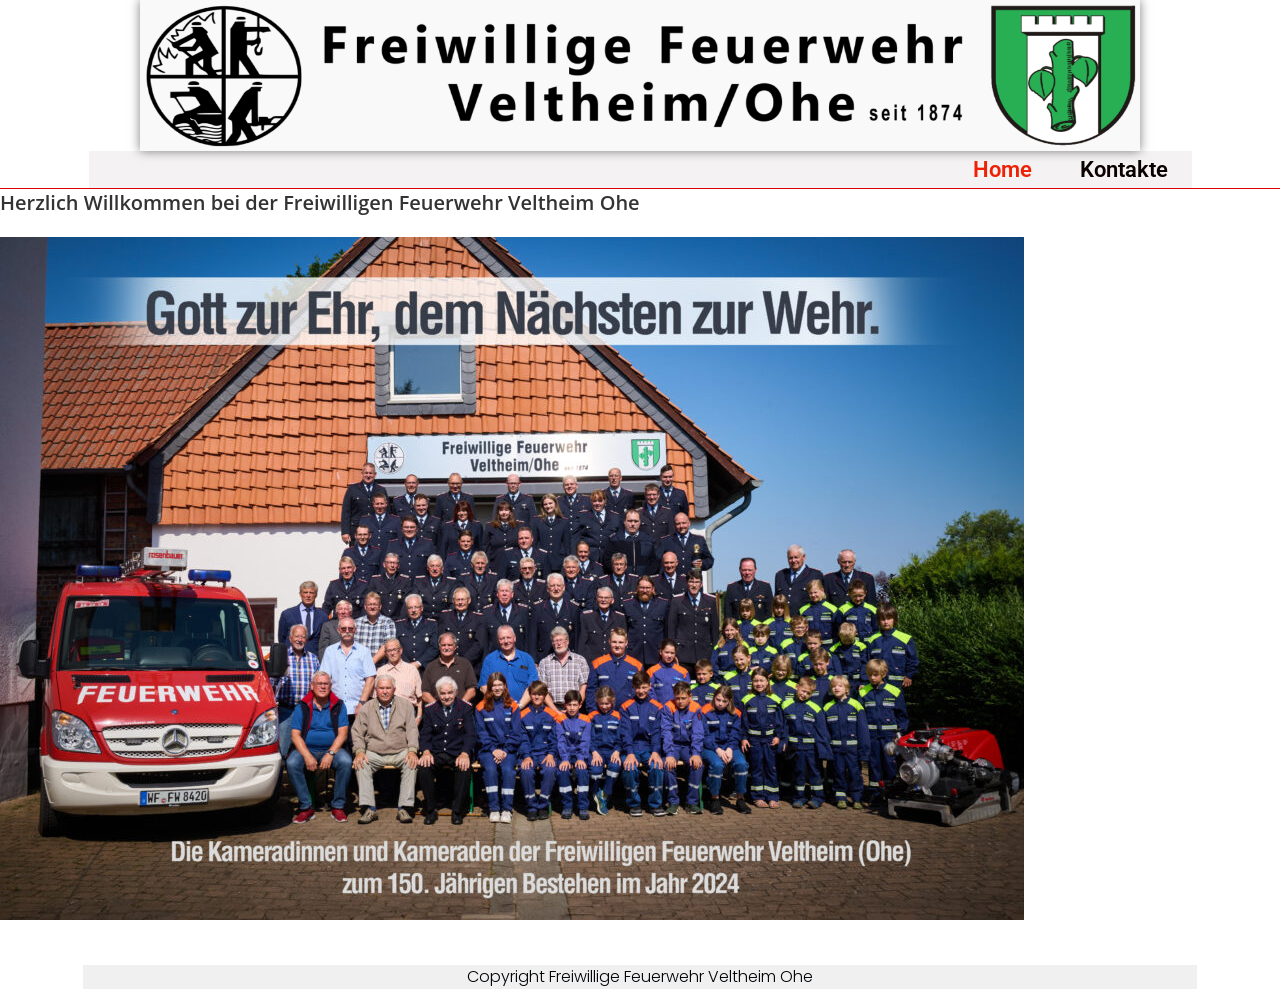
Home (1002, 169)
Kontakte (1124, 169)
